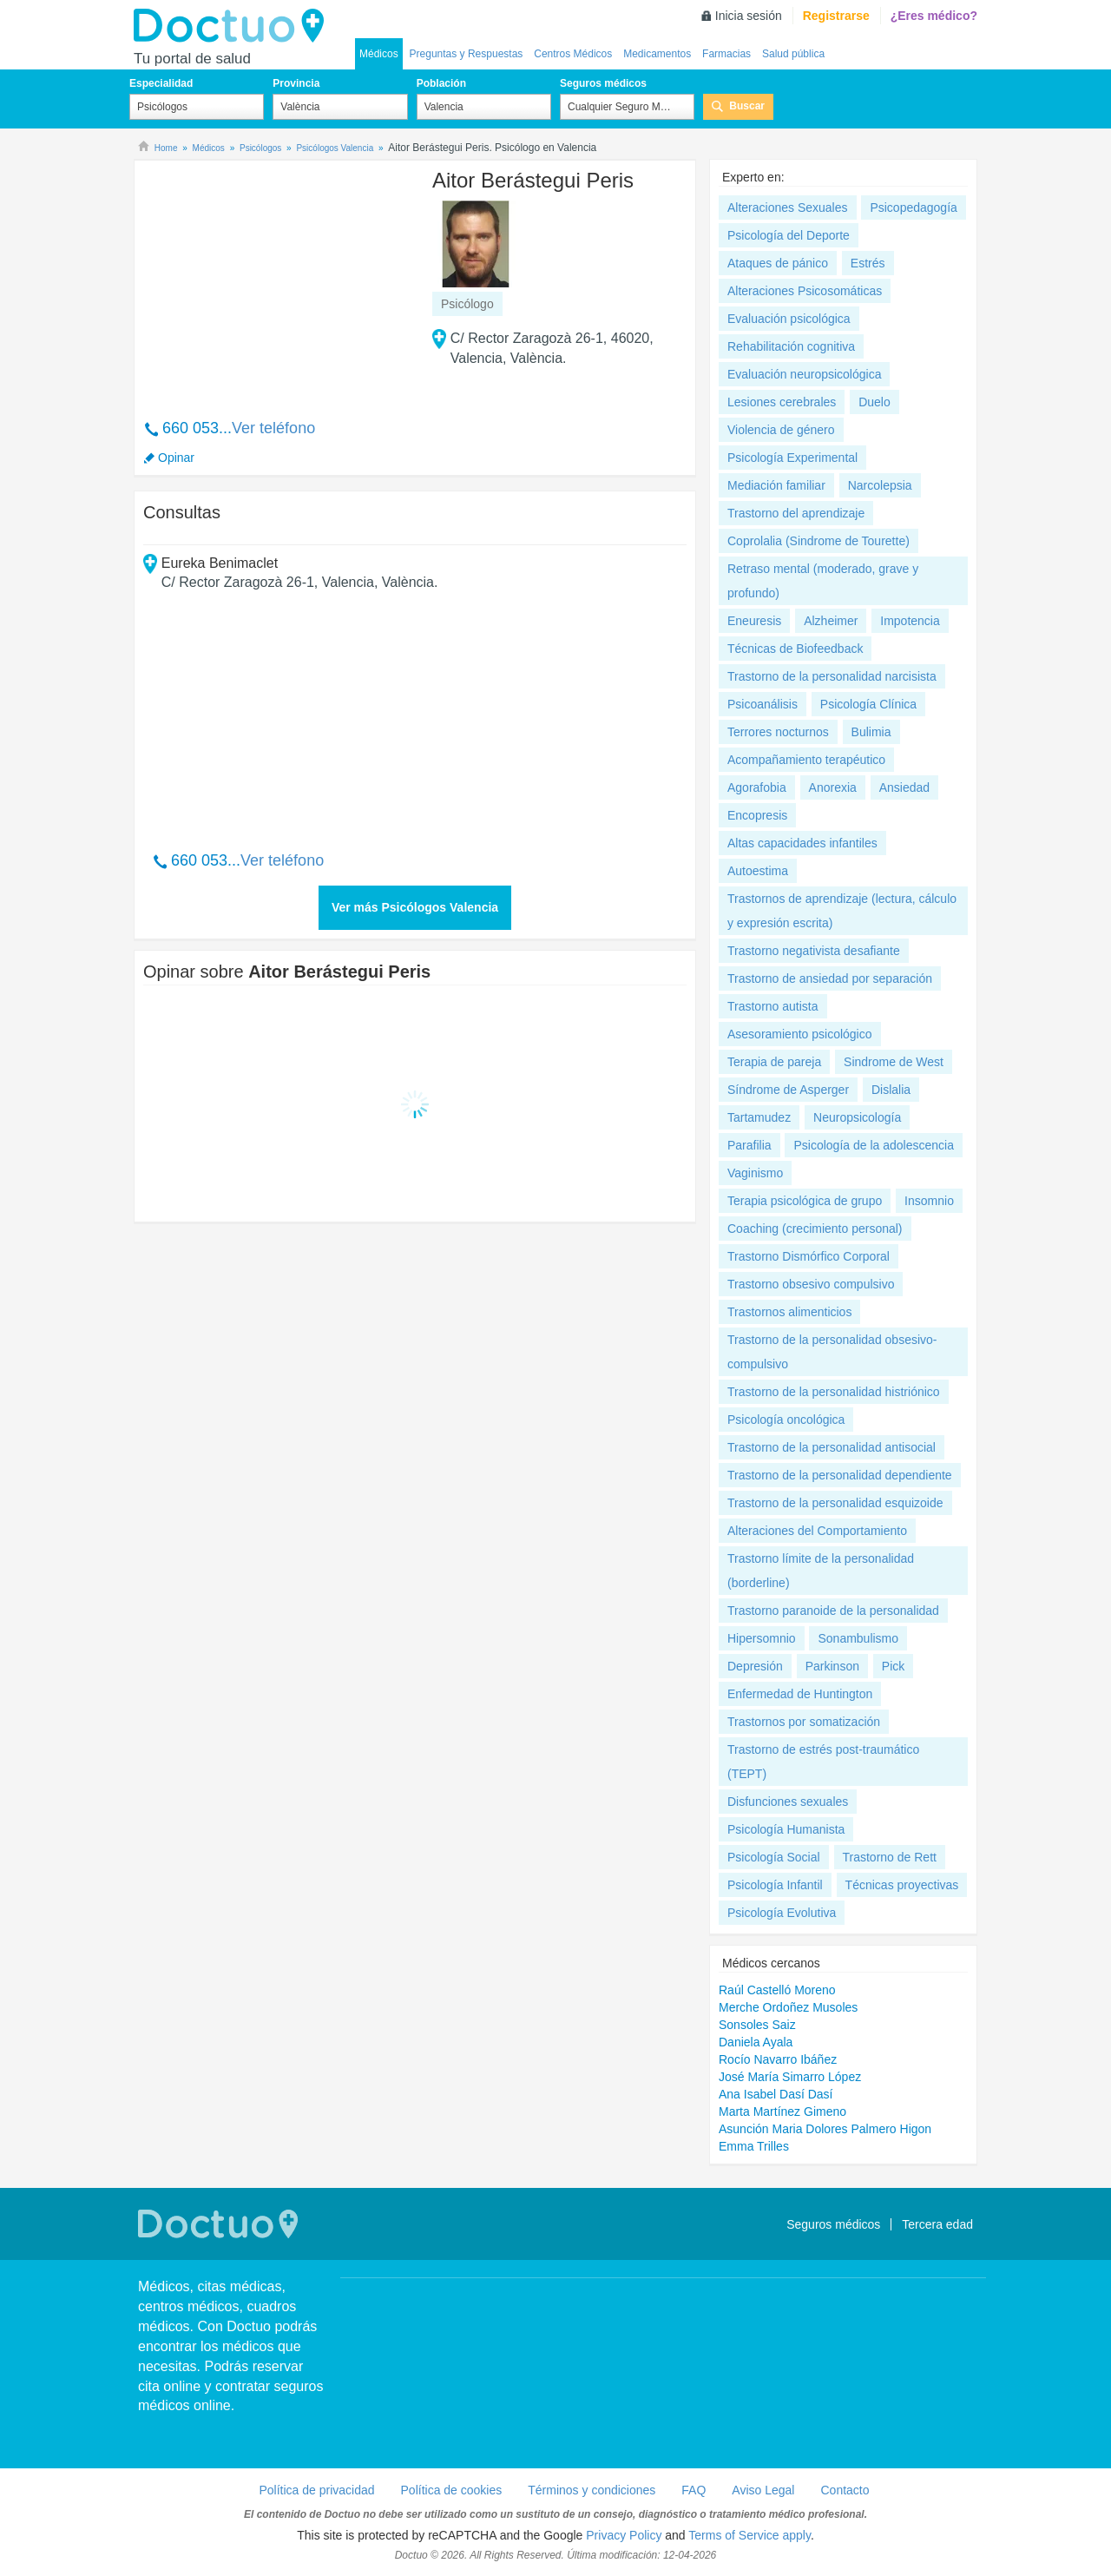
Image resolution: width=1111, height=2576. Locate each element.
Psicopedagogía (913, 207)
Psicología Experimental (792, 457)
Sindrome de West (893, 1062)
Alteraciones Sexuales (787, 207)
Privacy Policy (623, 2535)
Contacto (844, 2490)
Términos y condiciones (591, 2490)
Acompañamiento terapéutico (806, 760)
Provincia (296, 83)
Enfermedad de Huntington (799, 1694)
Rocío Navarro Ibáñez (778, 2059)
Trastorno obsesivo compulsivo (810, 1284)
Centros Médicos (573, 54)
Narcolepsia (880, 485)
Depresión (755, 1666)
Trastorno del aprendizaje (795, 513)
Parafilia (749, 1145)
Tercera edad (937, 2224)
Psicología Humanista (786, 1829)
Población (441, 83)
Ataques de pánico (777, 263)
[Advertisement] (276, 280)
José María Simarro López (790, 2077)
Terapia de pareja (774, 1062)
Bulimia (871, 732)
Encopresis (757, 815)
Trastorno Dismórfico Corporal (808, 1256)
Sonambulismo (858, 1638)
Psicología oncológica (786, 1419)
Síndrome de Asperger (788, 1090)
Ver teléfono (273, 428)
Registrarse (836, 16)
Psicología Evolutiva (781, 1913)
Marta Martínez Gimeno (782, 2111)
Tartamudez (759, 1117)
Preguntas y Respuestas (466, 54)
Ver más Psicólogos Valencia (415, 907)
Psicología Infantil (775, 1885)
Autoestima (757, 871)
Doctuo (233, 26)
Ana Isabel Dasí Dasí (776, 2094)
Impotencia (909, 621)
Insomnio (929, 1201)
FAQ (693, 2490)
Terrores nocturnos (778, 732)
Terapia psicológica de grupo (804, 1201)
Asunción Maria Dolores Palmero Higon (825, 2129)
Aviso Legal (763, 2490)
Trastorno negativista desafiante (813, 951)
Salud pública (793, 54)
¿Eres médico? (934, 16)
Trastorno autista (772, 1006)
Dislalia (890, 1090)
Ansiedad (904, 787)
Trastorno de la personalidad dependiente (839, 1475)
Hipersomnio (761, 1638)
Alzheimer (831, 621)
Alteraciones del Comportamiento (817, 1531)
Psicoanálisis (762, 704)
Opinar (176, 457)
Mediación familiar (776, 485)
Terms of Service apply (749, 2535)
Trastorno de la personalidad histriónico (833, 1392)
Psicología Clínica (868, 704)
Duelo (874, 402)
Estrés (868, 263)
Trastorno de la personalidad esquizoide (835, 1503)
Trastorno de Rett (890, 1857)
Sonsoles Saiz (757, 2025)
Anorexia (833, 787)
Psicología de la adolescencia (873, 1145)
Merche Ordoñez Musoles (788, 2007)
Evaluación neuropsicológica (804, 374)
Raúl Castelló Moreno (777, 1990)
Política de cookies (452, 2490)
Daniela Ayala (755, 2042)
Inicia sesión (748, 16)
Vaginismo (755, 1173)
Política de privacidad (316, 2490)
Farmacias (726, 54)
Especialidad (161, 83)
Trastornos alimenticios (789, 1312)
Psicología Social (773, 1857)
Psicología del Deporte (788, 235)
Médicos (378, 54)
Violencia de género (781, 430)
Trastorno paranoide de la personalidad (833, 1610)
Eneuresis (754, 621)
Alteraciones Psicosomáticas (804, 291)
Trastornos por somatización (803, 1722)
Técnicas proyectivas (902, 1885)
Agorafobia (756, 787)
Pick (893, 1666)
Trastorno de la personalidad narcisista (832, 676)
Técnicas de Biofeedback (795, 649)
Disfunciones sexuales (787, 1801)
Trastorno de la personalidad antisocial (831, 1447)
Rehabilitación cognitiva (791, 346)
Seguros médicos (603, 83)
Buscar (747, 106)
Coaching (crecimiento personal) (815, 1228)
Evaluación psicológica (789, 319)
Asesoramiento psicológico (799, 1034)
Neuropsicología (857, 1117)
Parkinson (832, 1666)
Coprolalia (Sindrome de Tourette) (818, 541)
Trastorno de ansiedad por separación (829, 978)
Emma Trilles (754, 2146)
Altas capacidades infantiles (802, 843)
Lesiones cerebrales (781, 402)
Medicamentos (657, 54)
